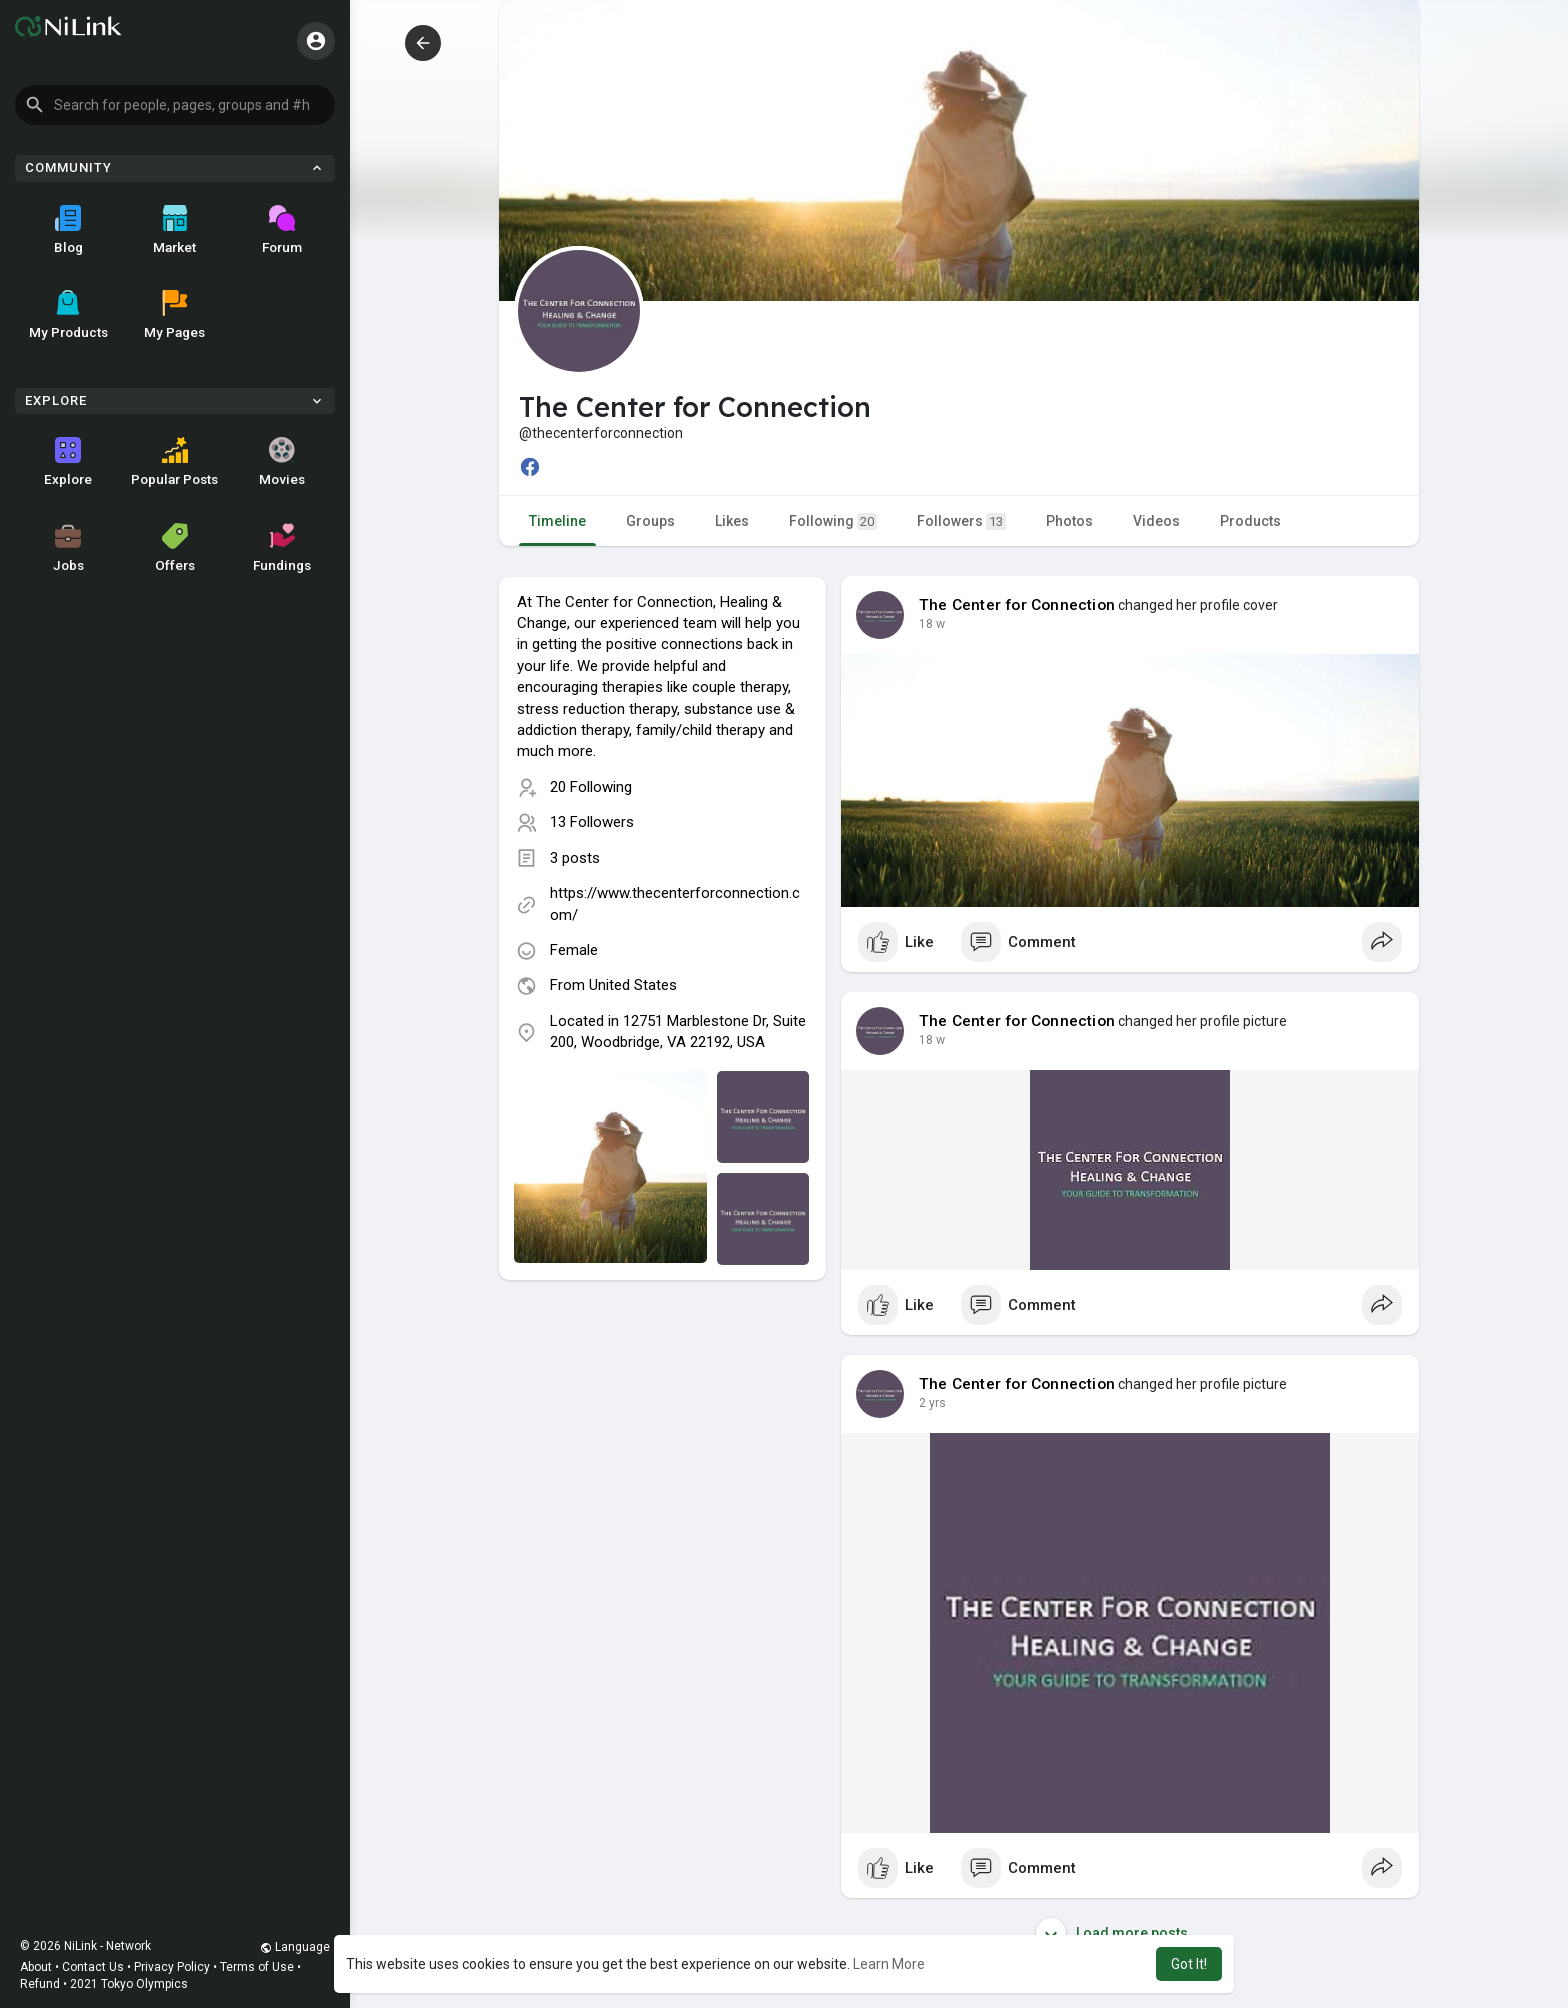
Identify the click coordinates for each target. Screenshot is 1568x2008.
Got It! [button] (1189, 1964)
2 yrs (932, 1403)
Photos (1069, 521)
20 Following (591, 787)
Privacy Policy (172, 1967)
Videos (1156, 521)
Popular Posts (174, 462)
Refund (40, 1984)
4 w (928, 624)
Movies (282, 462)
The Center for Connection (1017, 605)
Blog (68, 230)
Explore (68, 462)
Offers (175, 548)
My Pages (174, 315)
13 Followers (592, 822)
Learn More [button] (889, 1964)
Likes (732, 521)
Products (1250, 521)
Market (174, 230)
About (36, 1967)
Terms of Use (257, 1967)
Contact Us (93, 1967)
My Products (68, 315)
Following (833, 521)
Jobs (68, 548)
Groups (650, 521)
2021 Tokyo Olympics (129, 1984)
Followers (961, 521)
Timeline (557, 521)
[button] (175, 105)
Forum (282, 230)
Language (295, 1947)
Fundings (282, 548)
